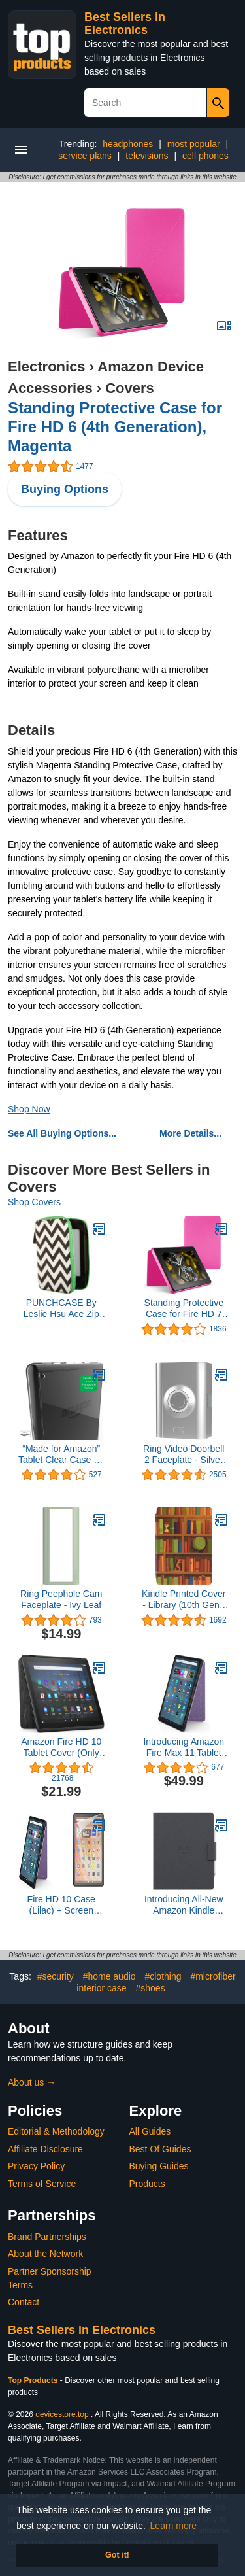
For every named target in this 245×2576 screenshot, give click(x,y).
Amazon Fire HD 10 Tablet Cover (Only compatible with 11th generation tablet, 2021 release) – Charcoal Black (61, 1747)
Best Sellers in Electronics (124, 23)
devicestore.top (61, 2414)
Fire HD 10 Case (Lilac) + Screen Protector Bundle (61, 1905)
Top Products (34, 2380)
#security (55, 1976)
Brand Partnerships (47, 2236)
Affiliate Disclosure (45, 2149)
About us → (32, 2082)
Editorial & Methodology (56, 2131)
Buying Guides (159, 2166)
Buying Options (64, 489)
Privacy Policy (36, 2166)
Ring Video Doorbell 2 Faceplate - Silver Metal (183, 1454)
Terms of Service (42, 2183)
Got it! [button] (117, 2555)
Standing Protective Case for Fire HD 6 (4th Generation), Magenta (115, 427)
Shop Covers (34, 1202)
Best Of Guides (160, 2149)
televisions (146, 155)
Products (147, 2183)
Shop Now (29, 1109)
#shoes (150, 1988)
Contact (23, 2302)
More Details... (190, 1133)
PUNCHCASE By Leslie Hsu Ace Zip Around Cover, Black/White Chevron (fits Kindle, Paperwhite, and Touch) (61, 1308)
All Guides (150, 2131)
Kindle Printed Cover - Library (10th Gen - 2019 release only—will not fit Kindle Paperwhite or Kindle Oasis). (184, 1600)
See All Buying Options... (62, 1133)
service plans (85, 155)
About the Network (45, 2253)
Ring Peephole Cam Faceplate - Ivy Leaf (61, 1599)
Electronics (47, 366)
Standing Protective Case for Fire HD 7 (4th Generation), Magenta (183, 1308)
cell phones (205, 155)
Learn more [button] (173, 2525)
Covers (129, 388)
